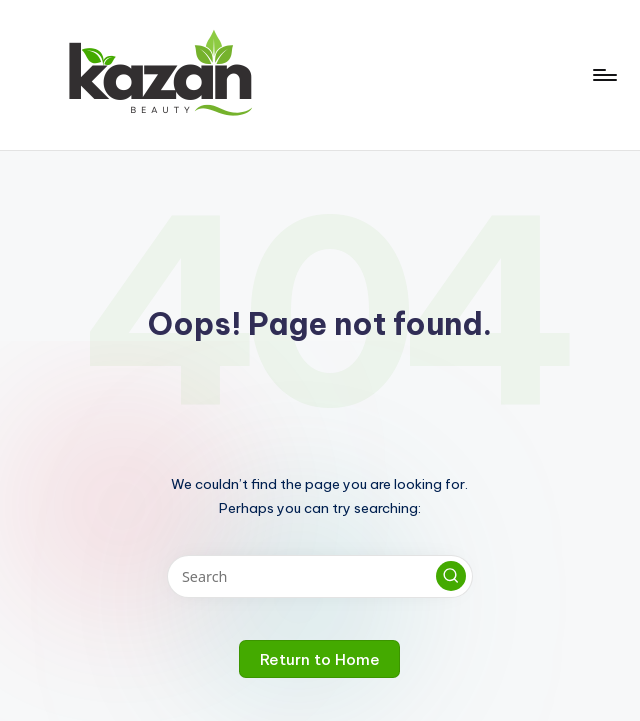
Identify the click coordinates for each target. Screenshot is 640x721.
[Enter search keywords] (319, 576)
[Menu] (603, 75)
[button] (451, 576)
